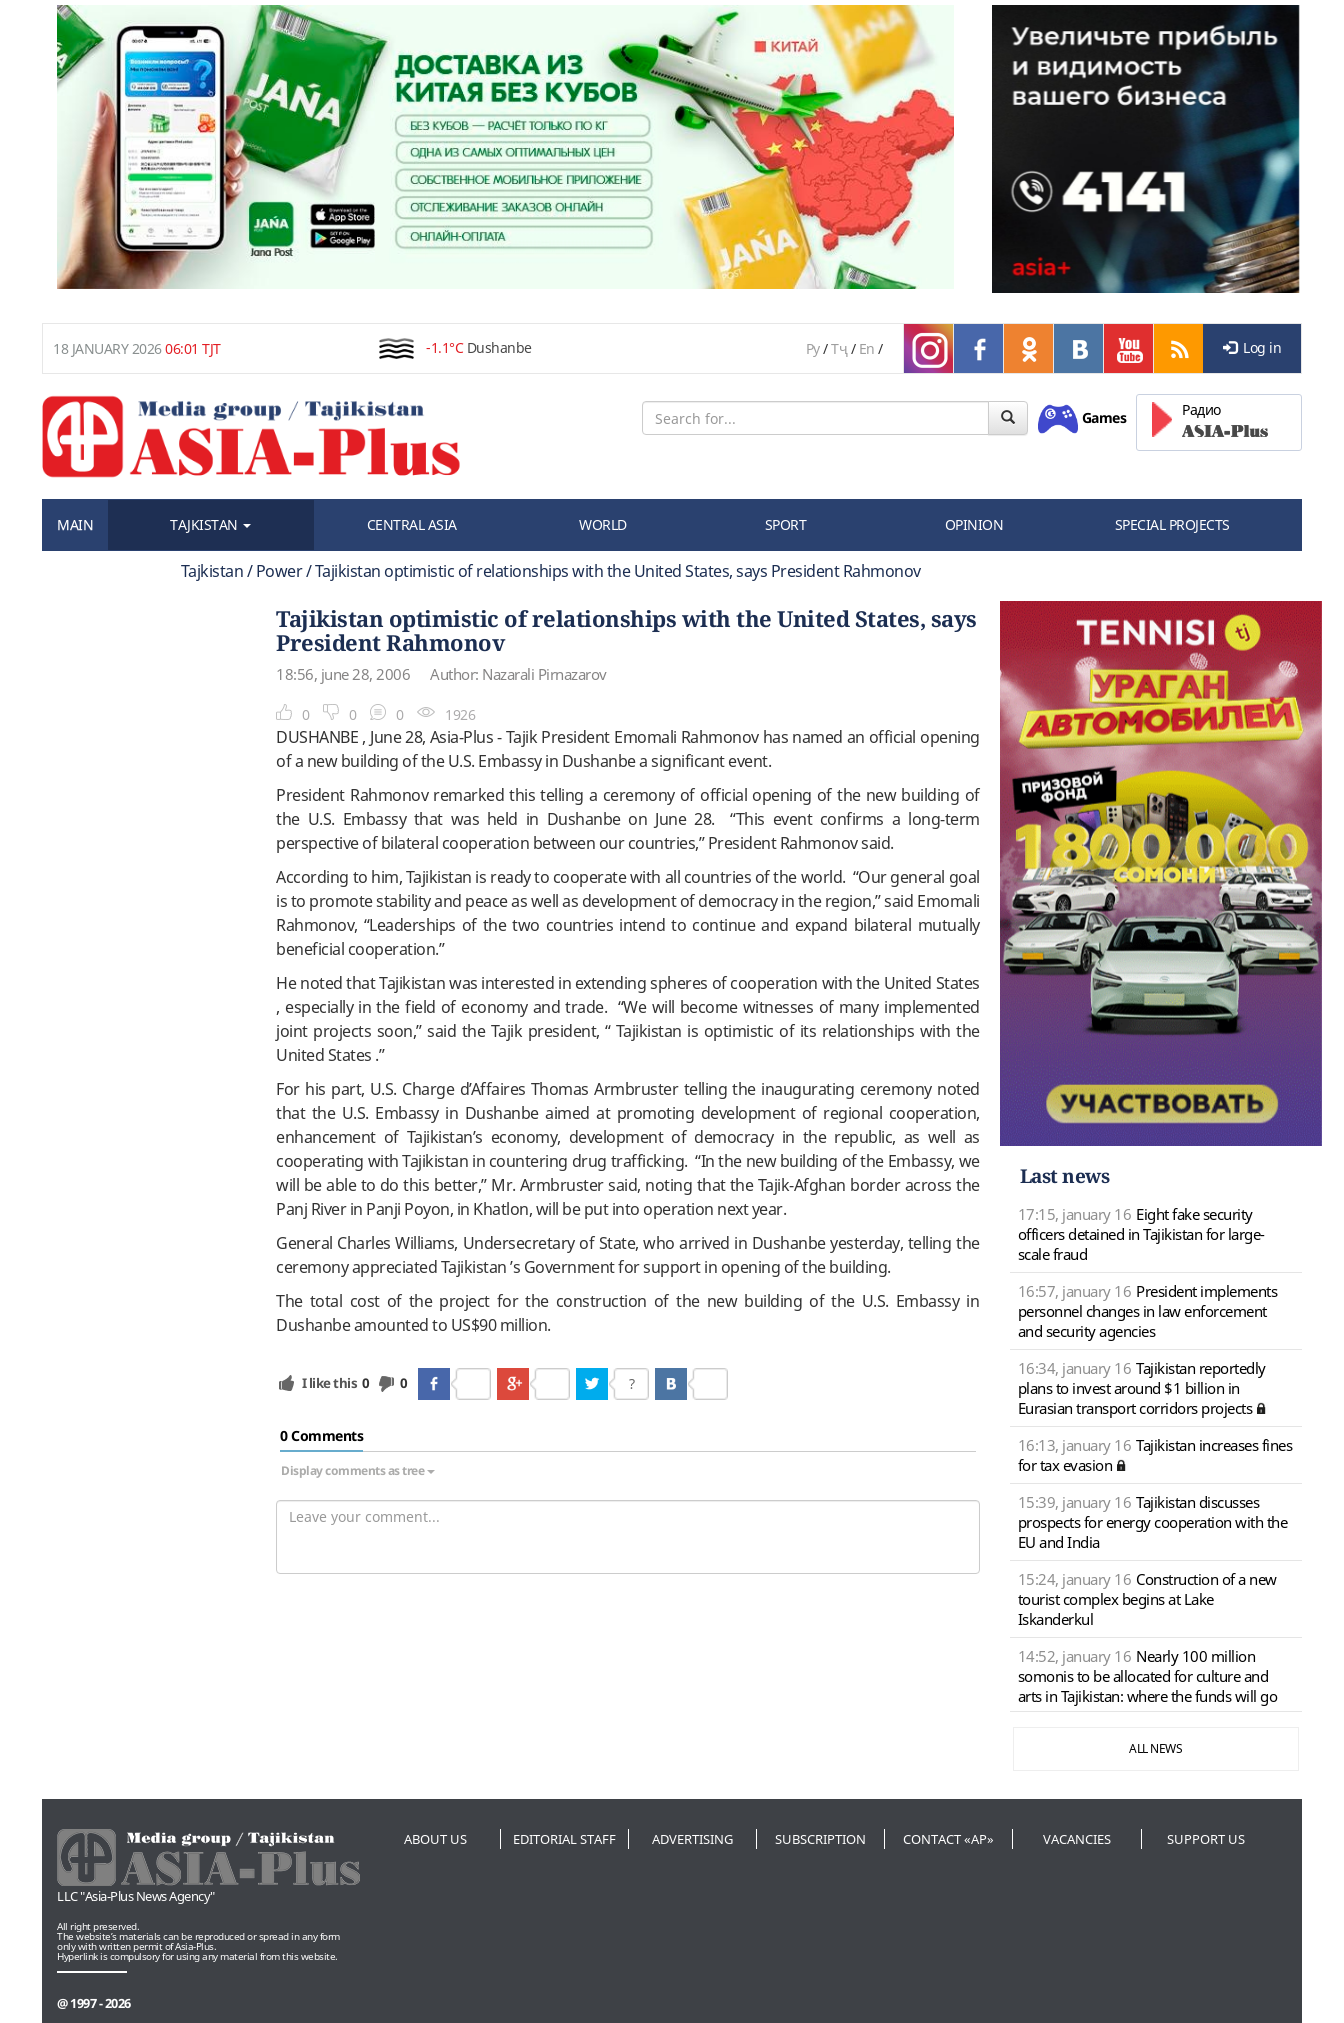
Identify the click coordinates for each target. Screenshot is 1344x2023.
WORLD (603, 524)
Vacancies (1077, 1839)
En (867, 348)
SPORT (786, 524)
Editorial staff (564, 1839)
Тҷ (839, 348)
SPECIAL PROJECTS (1172, 524)
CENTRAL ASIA (412, 524)
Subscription (820, 1839)
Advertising (692, 1839)
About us (435, 1839)
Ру (813, 348)
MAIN (75, 524)
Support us (1206, 1839)
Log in (1252, 347)
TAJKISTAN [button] (210, 524)
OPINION (974, 524)
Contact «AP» (948, 1839)
